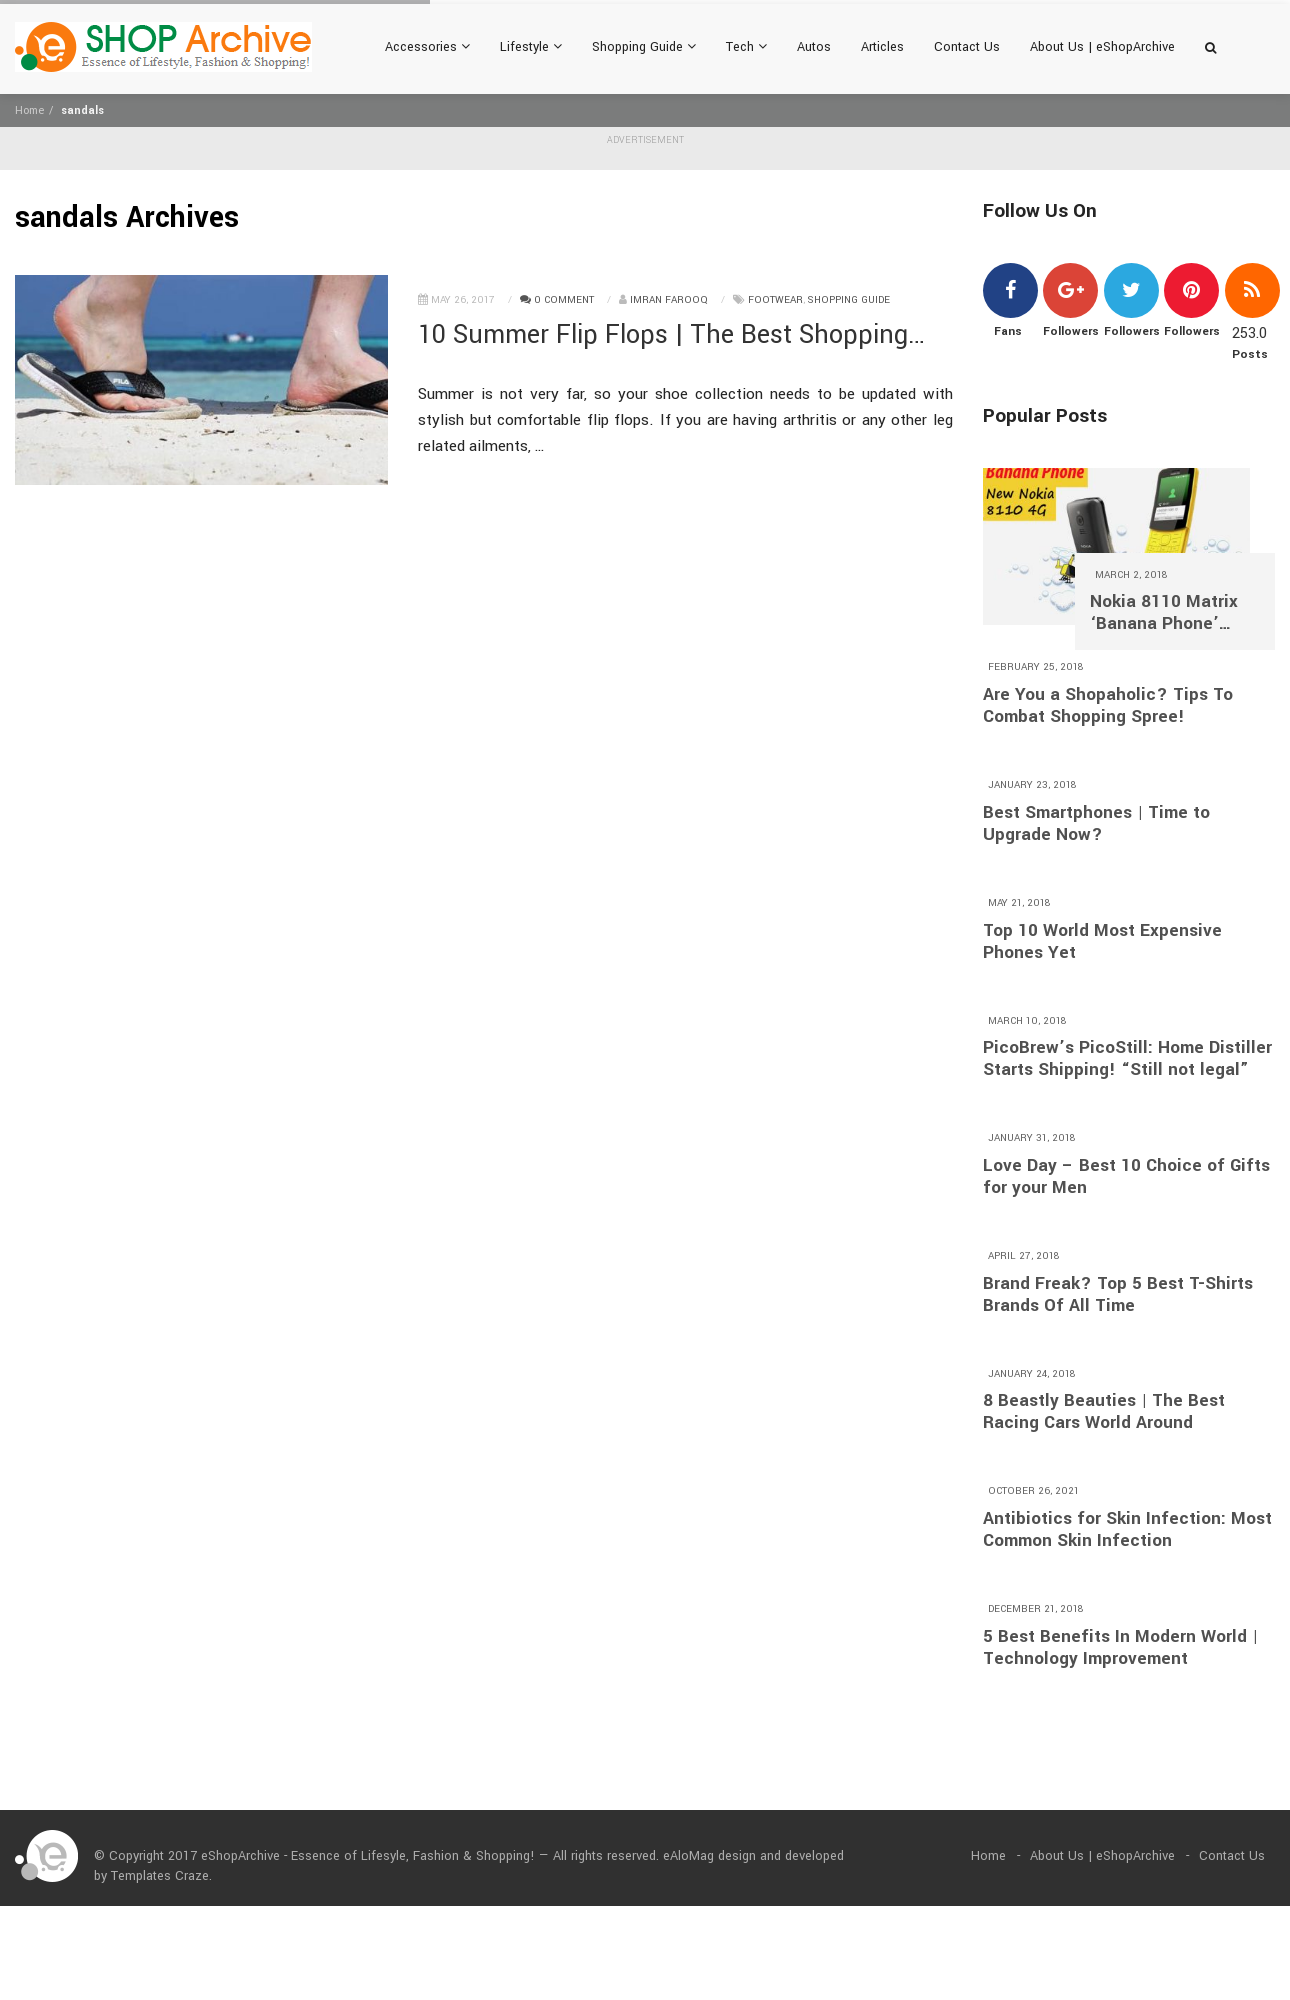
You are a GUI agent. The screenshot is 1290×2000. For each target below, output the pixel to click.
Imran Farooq (669, 300)
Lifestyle (531, 47)
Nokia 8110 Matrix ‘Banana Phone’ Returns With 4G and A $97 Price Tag (1173, 613)
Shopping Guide (644, 47)
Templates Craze (160, 1876)
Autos (814, 47)
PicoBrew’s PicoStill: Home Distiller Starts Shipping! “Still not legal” (1127, 1059)
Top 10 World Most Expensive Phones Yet (1102, 942)
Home (29, 110)
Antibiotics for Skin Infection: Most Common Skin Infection (1127, 1530)
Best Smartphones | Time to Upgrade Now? (1096, 824)
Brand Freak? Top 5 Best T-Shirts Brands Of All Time (1118, 1295)
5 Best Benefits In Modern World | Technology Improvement (1120, 1648)
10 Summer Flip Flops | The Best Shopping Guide (663, 335)
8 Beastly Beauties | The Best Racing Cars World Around (1104, 1412)
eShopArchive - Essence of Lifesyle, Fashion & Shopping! (368, 1856)
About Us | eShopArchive (1102, 47)
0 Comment (557, 300)
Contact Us (967, 47)
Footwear (775, 300)
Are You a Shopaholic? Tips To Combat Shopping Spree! (1108, 706)
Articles (882, 47)
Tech (746, 47)
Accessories (427, 47)
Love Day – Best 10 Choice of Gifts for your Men (1126, 1177)
